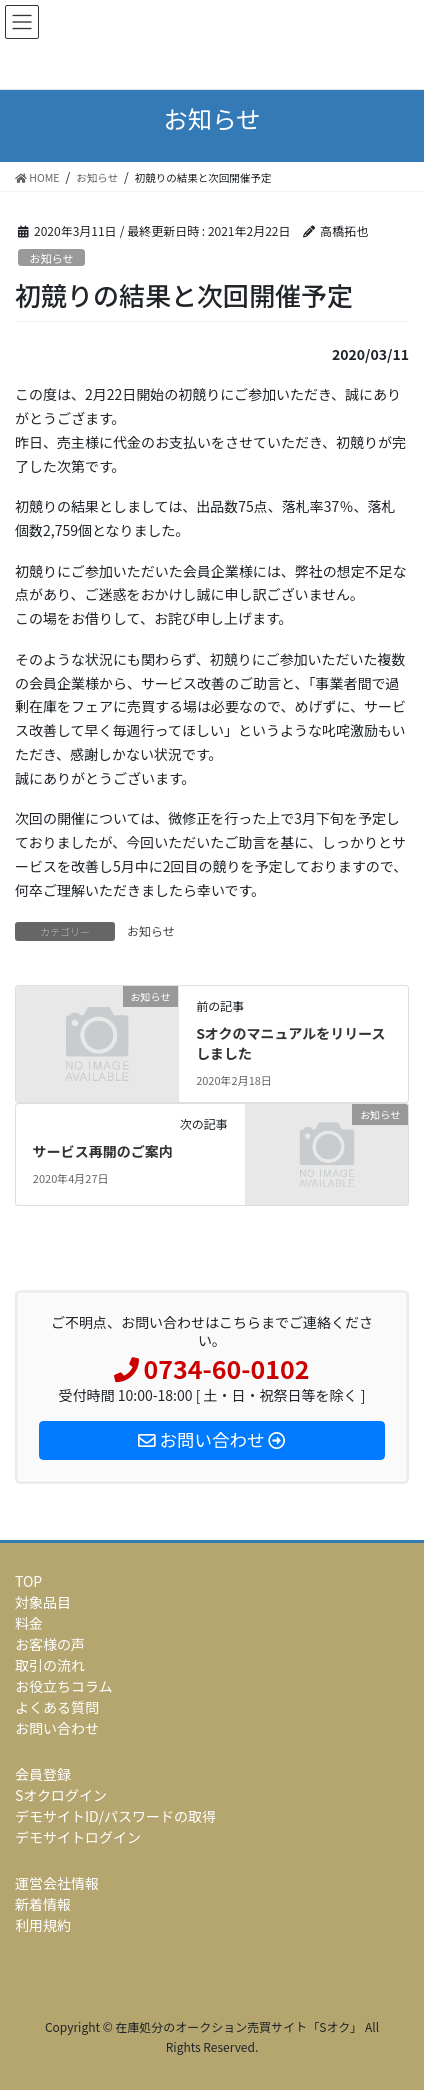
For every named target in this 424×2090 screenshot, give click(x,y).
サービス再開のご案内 (103, 1151)
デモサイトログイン (78, 1837)
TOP (28, 1581)
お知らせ (51, 258)
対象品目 (43, 1602)
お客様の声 (50, 1644)
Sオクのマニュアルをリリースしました (290, 1043)
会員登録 (43, 1774)
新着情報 (43, 1904)
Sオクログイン (61, 1795)
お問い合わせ (57, 1728)
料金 (29, 1623)
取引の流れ (50, 1665)
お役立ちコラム (64, 1686)
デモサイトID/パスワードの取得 (115, 1816)
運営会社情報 (57, 1883)
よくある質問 (57, 1707)
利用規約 (43, 1925)
